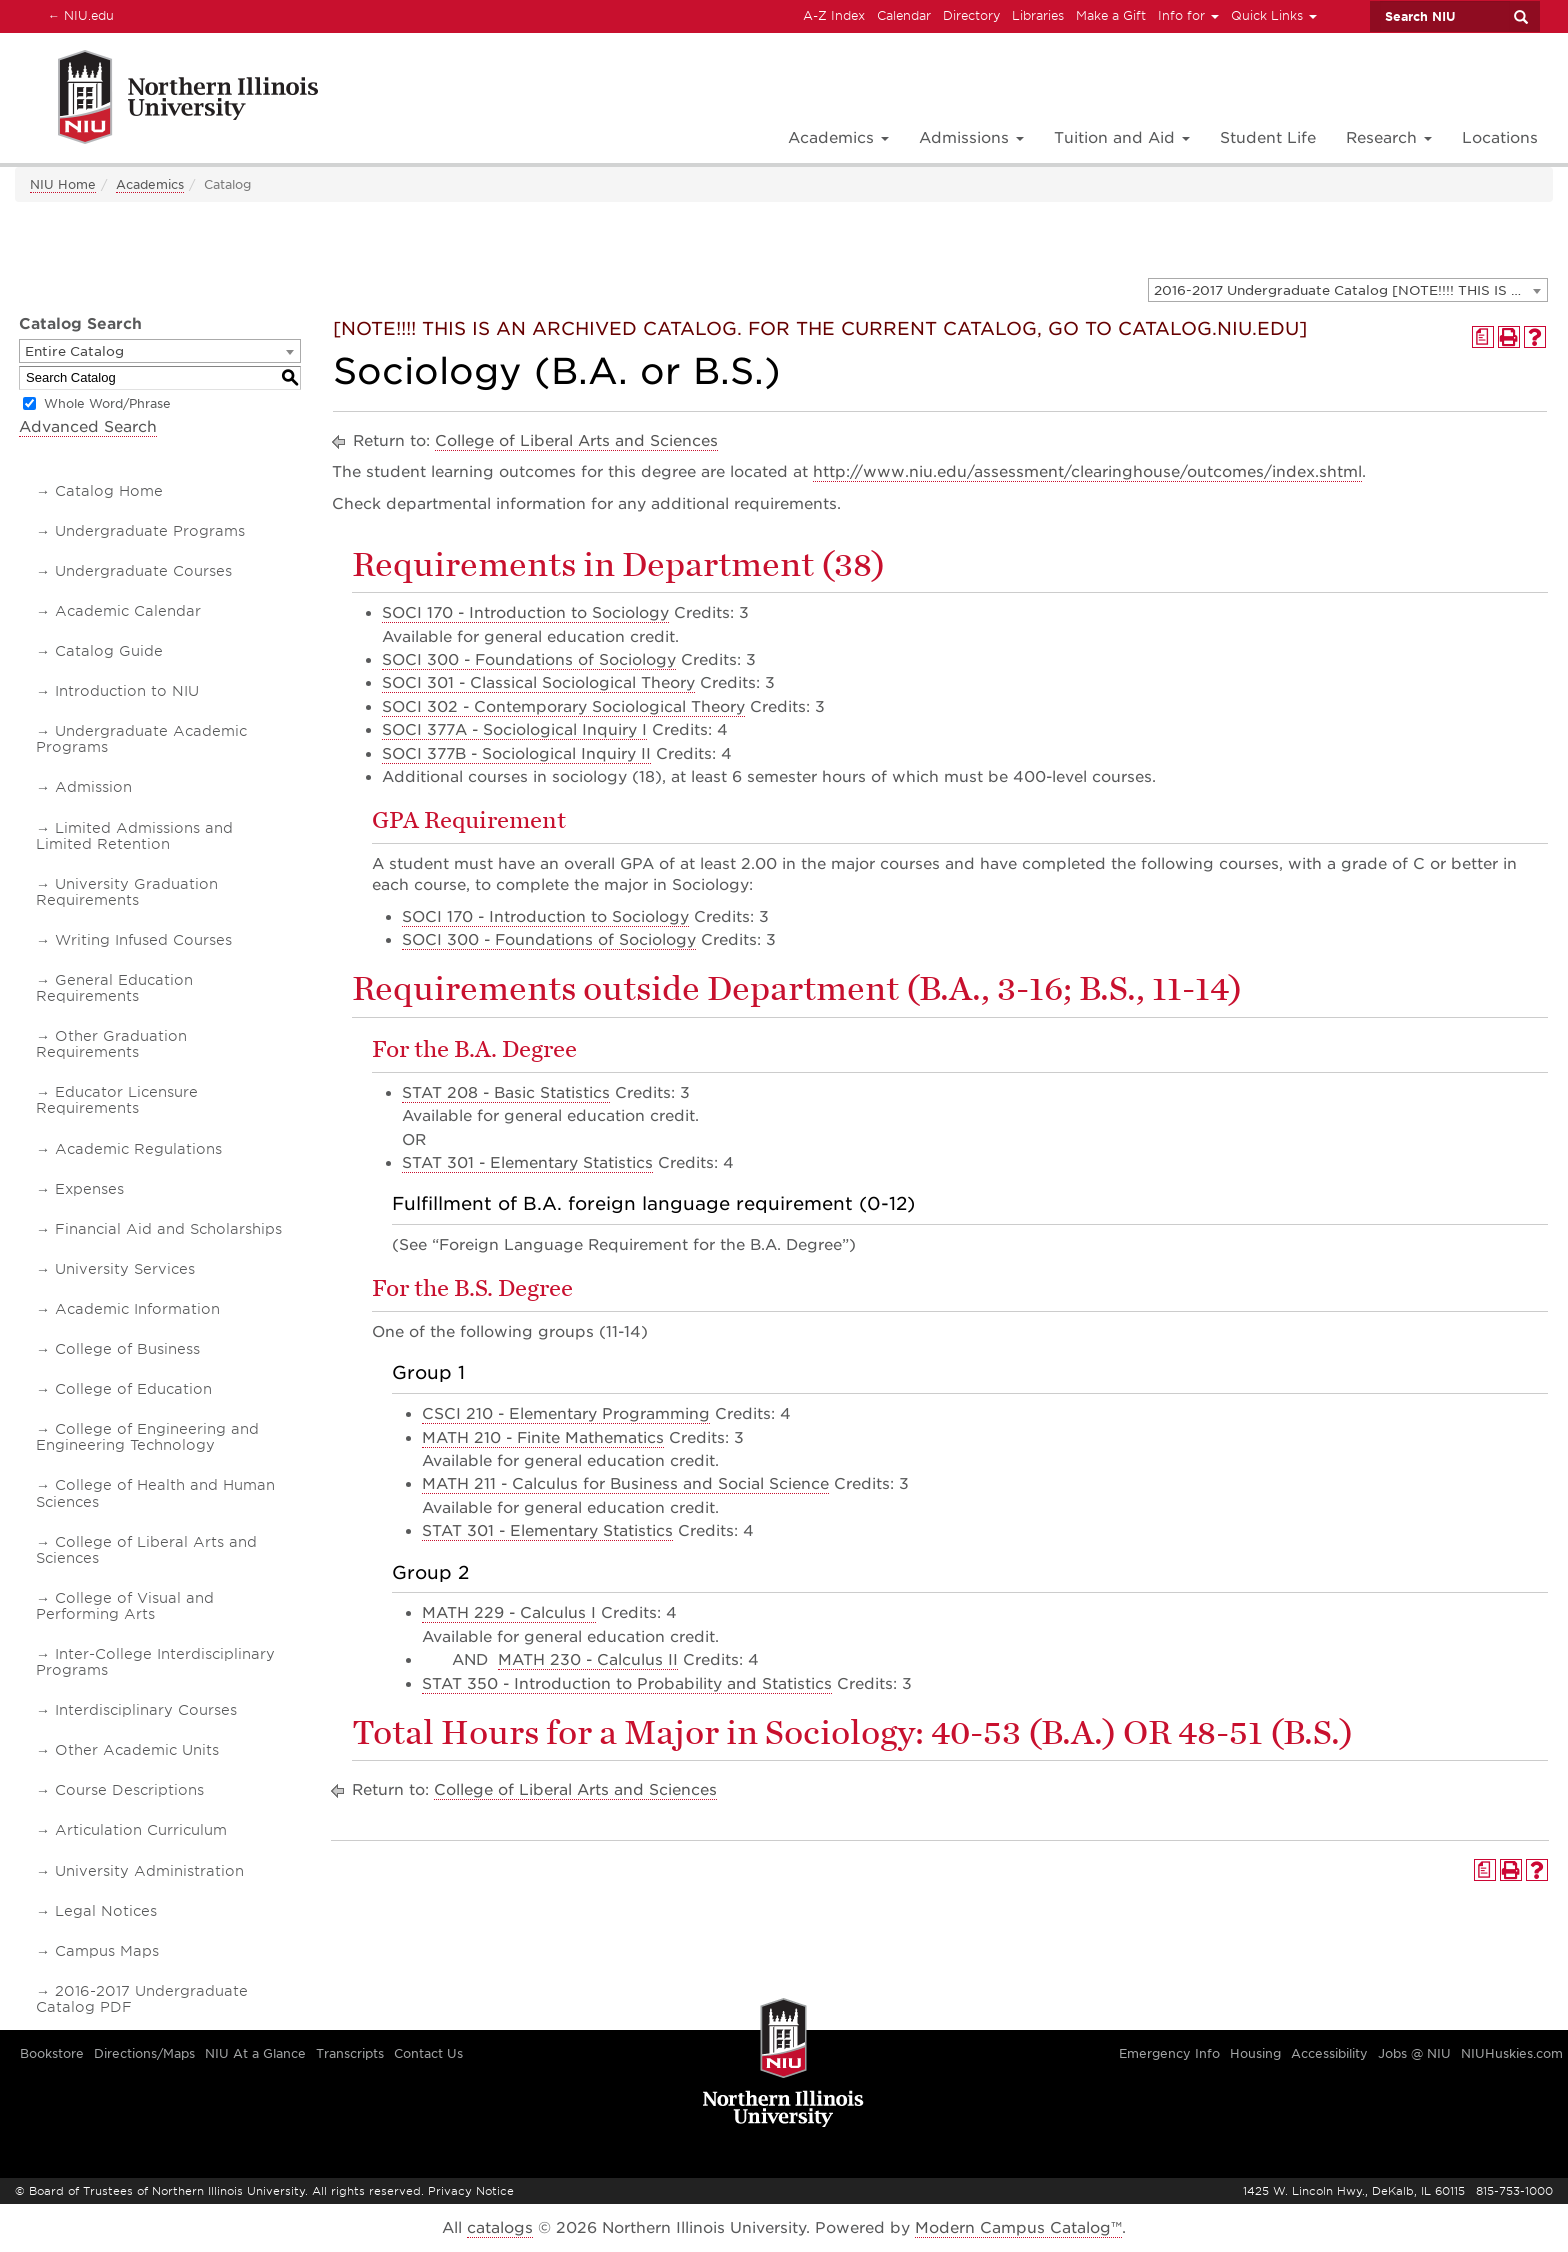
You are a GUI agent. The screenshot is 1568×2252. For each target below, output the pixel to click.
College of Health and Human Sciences (155, 1493)
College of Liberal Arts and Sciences (146, 1550)
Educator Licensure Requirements (117, 1100)
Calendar (904, 15)
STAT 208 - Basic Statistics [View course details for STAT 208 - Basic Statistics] (506, 1093)
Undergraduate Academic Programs (141, 739)
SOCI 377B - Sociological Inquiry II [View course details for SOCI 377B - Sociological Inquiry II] (516, 754)
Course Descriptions (129, 1790)
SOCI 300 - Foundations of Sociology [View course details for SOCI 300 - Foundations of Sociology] (529, 660)
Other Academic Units (137, 1750)
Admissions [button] (971, 138)
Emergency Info (1169, 2053)
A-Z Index (834, 15)
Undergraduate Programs (150, 531)
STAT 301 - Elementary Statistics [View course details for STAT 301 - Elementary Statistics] (527, 1163)
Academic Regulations (138, 1149)
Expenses (89, 1189)
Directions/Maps (144, 2053)
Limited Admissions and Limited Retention (134, 836)
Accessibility (1329, 2053)
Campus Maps (107, 1951)
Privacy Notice (471, 2191)
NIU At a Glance (255, 2053)
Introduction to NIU (127, 691)
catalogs (500, 2228)
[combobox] (1348, 290)
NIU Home (63, 184)
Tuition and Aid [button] (1122, 138)
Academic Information (137, 1309)
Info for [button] (1188, 15)
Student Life (1268, 138)
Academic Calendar (128, 611)
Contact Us (428, 2053)
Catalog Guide (109, 651)
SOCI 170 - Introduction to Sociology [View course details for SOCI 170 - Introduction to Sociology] (525, 613)
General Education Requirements (114, 988)
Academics (150, 184)
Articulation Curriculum (141, 1830)
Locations (1500, 138)
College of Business (127, 1349)
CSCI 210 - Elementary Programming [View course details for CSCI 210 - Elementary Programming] (566, 1414)
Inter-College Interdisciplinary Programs (155, 1662)
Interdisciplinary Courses (146, 1710)
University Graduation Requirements (127, 892)
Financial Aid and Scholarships (168, 1229)
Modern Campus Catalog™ (1018, 2228)
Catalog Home (109, 491)
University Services (125, 1269)
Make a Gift (1111, 15)
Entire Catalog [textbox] (74, 351)
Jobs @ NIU (1414, 2053)
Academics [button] (838, 138)
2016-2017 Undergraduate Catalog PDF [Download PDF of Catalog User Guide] (142, 1999)
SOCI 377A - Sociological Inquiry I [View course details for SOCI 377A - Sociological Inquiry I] (514, 730)
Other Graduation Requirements (111, 1044)
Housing (1255, 2053)
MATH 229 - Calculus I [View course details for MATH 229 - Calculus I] (509, 1613)
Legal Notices (106, 1911)
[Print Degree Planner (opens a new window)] (1483, 337)
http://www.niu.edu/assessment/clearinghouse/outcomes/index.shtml (1087, 472)
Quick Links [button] (1274, 15)
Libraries (1038, 15)
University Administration (149, 1871)
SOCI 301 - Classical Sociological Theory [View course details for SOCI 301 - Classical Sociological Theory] (538, 683)
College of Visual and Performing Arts (125, 1606)
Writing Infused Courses (143, 940)
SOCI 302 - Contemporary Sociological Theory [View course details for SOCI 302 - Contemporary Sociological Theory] (563, 707)
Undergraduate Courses (143, 571)
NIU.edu (78, 15)
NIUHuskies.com (1512, 2053)
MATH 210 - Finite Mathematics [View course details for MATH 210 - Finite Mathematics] (543, 1438)
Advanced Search (88, 427)
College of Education (133, 1389)
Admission (93, 787)
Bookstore (52, 2053)
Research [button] (1389, 138)
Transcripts (350, 2053)
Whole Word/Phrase (107, 403)
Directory (971, 15)
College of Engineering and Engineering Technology (147, 1437)
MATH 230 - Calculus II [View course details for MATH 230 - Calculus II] (588, 1660)
